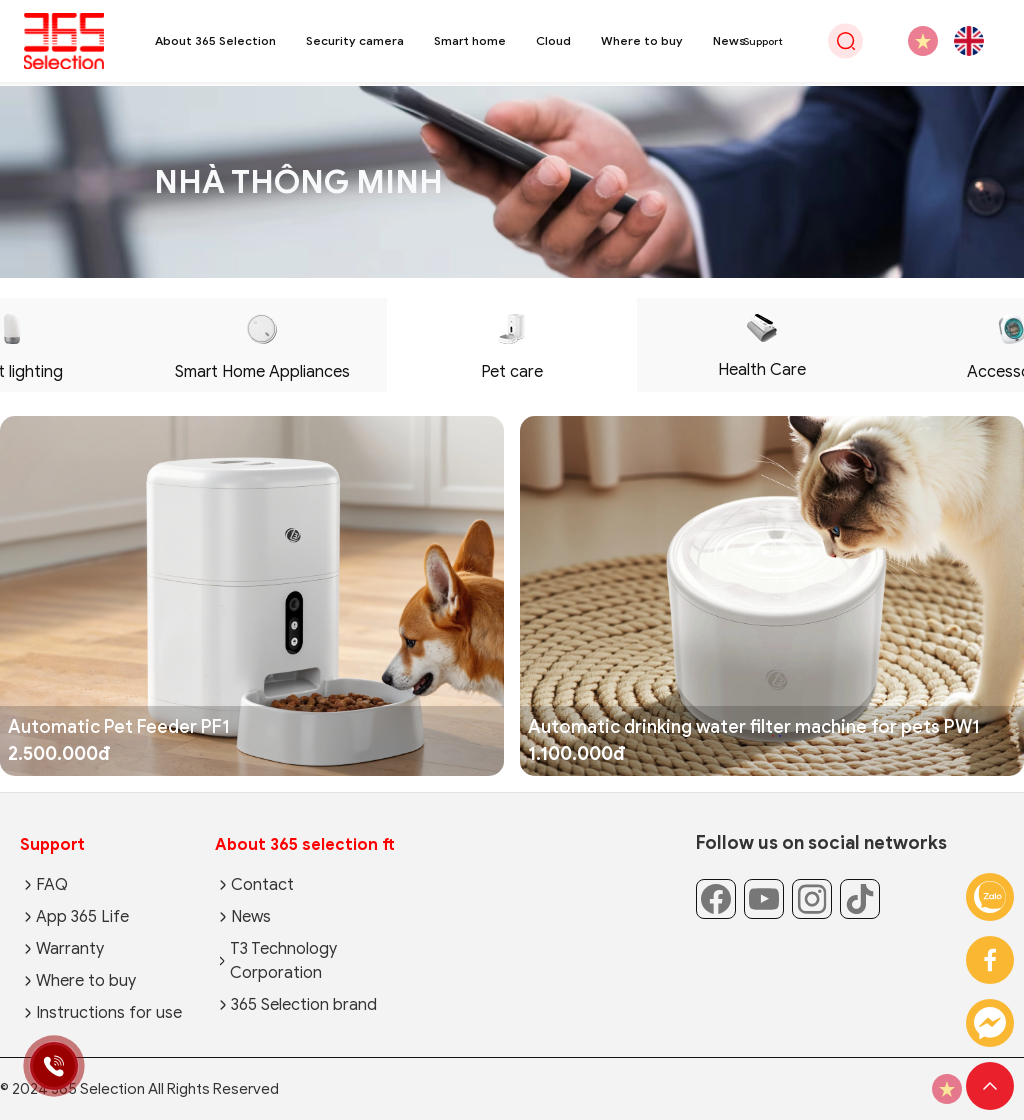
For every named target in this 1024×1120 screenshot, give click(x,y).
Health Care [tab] (762, 347)
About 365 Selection (215, 40)
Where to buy (642, 40)
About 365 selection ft (305, 845)
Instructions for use (109, 1013)
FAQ (52, 885)
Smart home (470, 40)
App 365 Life (82, 917)
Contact (262, 885)
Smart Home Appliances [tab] (262, 348)
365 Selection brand (304, 1005)
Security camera (355, 40)
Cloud (553, 40)
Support (52, 845)
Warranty (70, 949)
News (729, 40)
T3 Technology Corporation (283, 961)
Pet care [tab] (512, 348)
